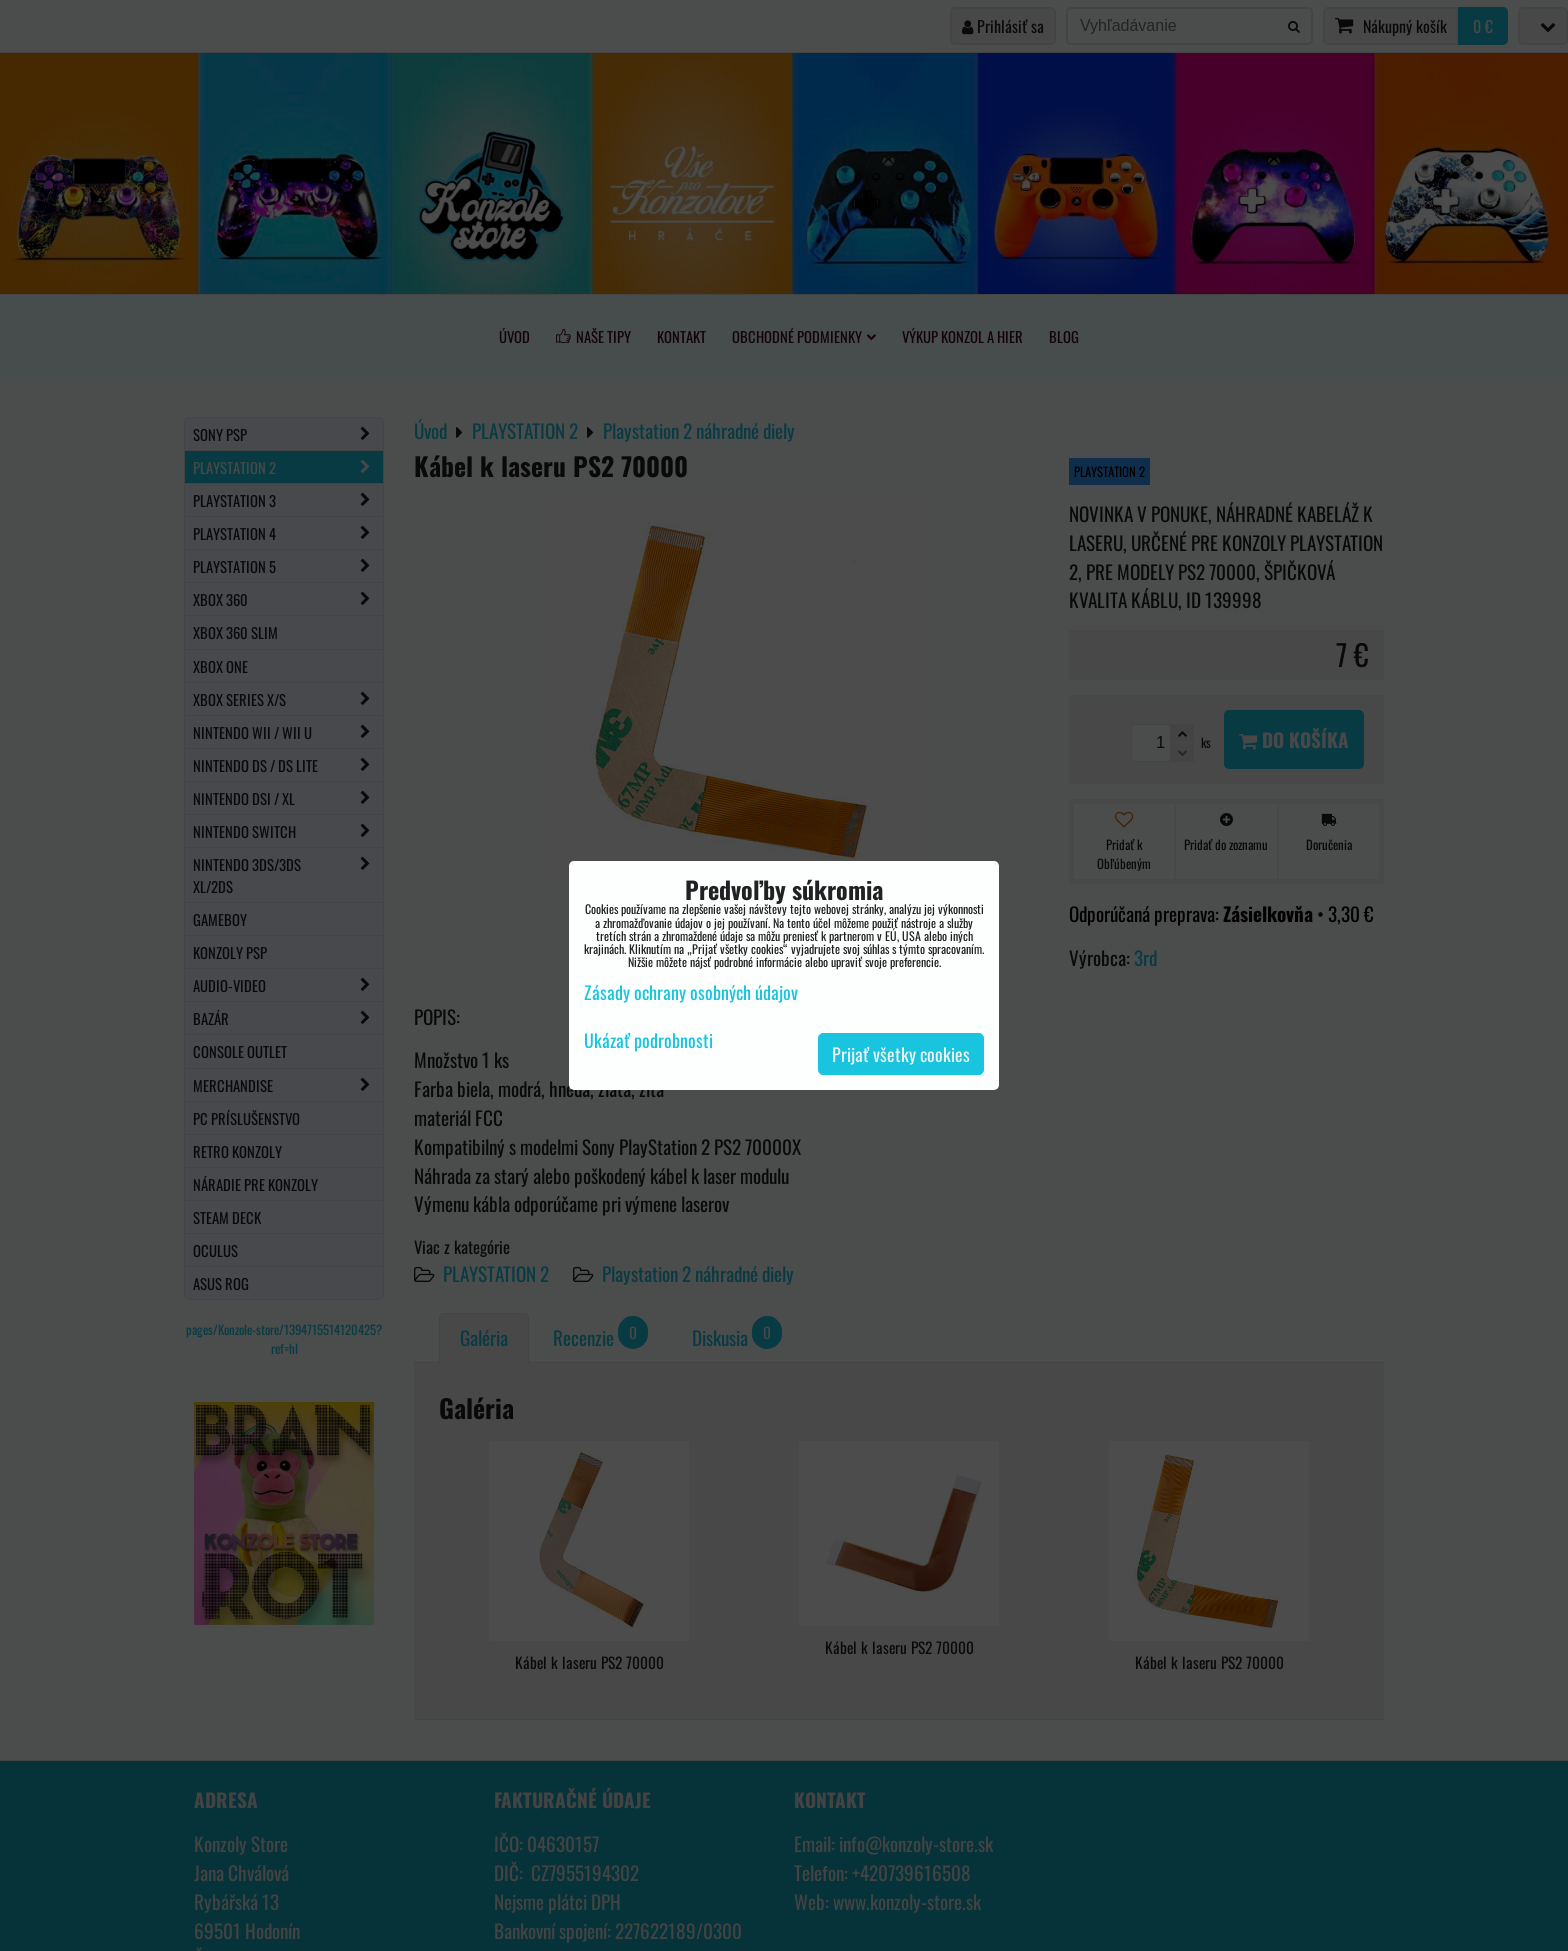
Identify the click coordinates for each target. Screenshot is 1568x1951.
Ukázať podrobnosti (648, 1041)
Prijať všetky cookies (901, 1054)
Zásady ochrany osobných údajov (691, 992)
